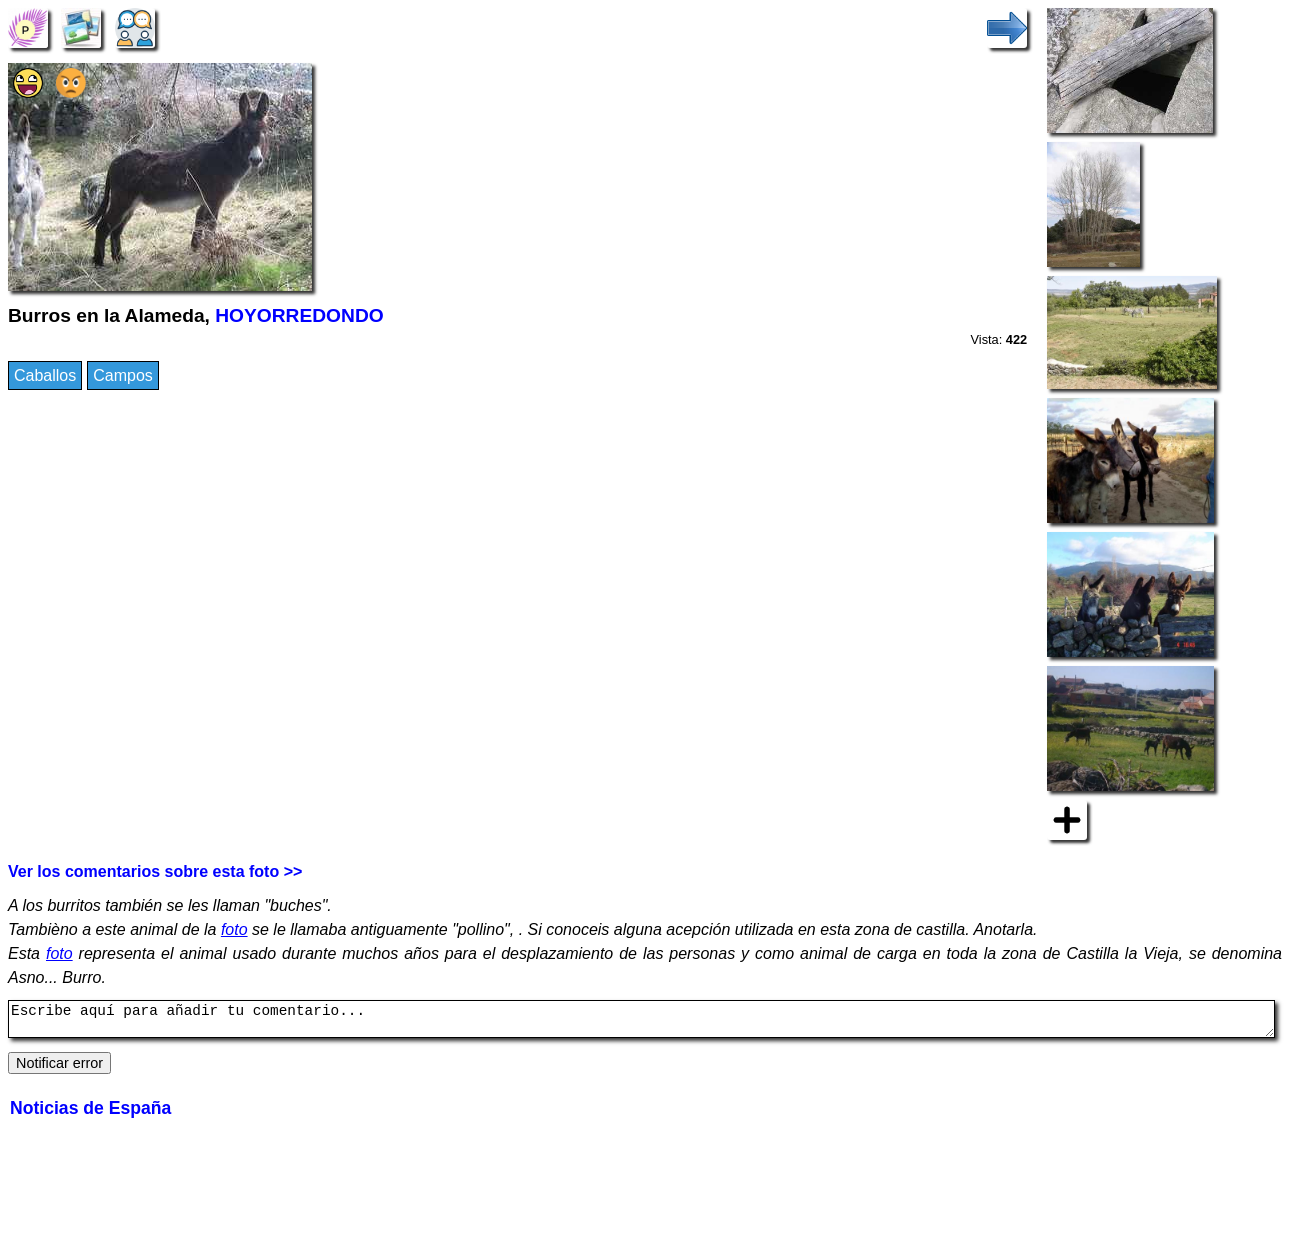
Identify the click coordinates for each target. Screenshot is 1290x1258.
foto (234, 929)
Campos (123, 375)
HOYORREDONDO (299, 315)
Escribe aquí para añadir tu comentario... (641, 1022)
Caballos (45, 375)
